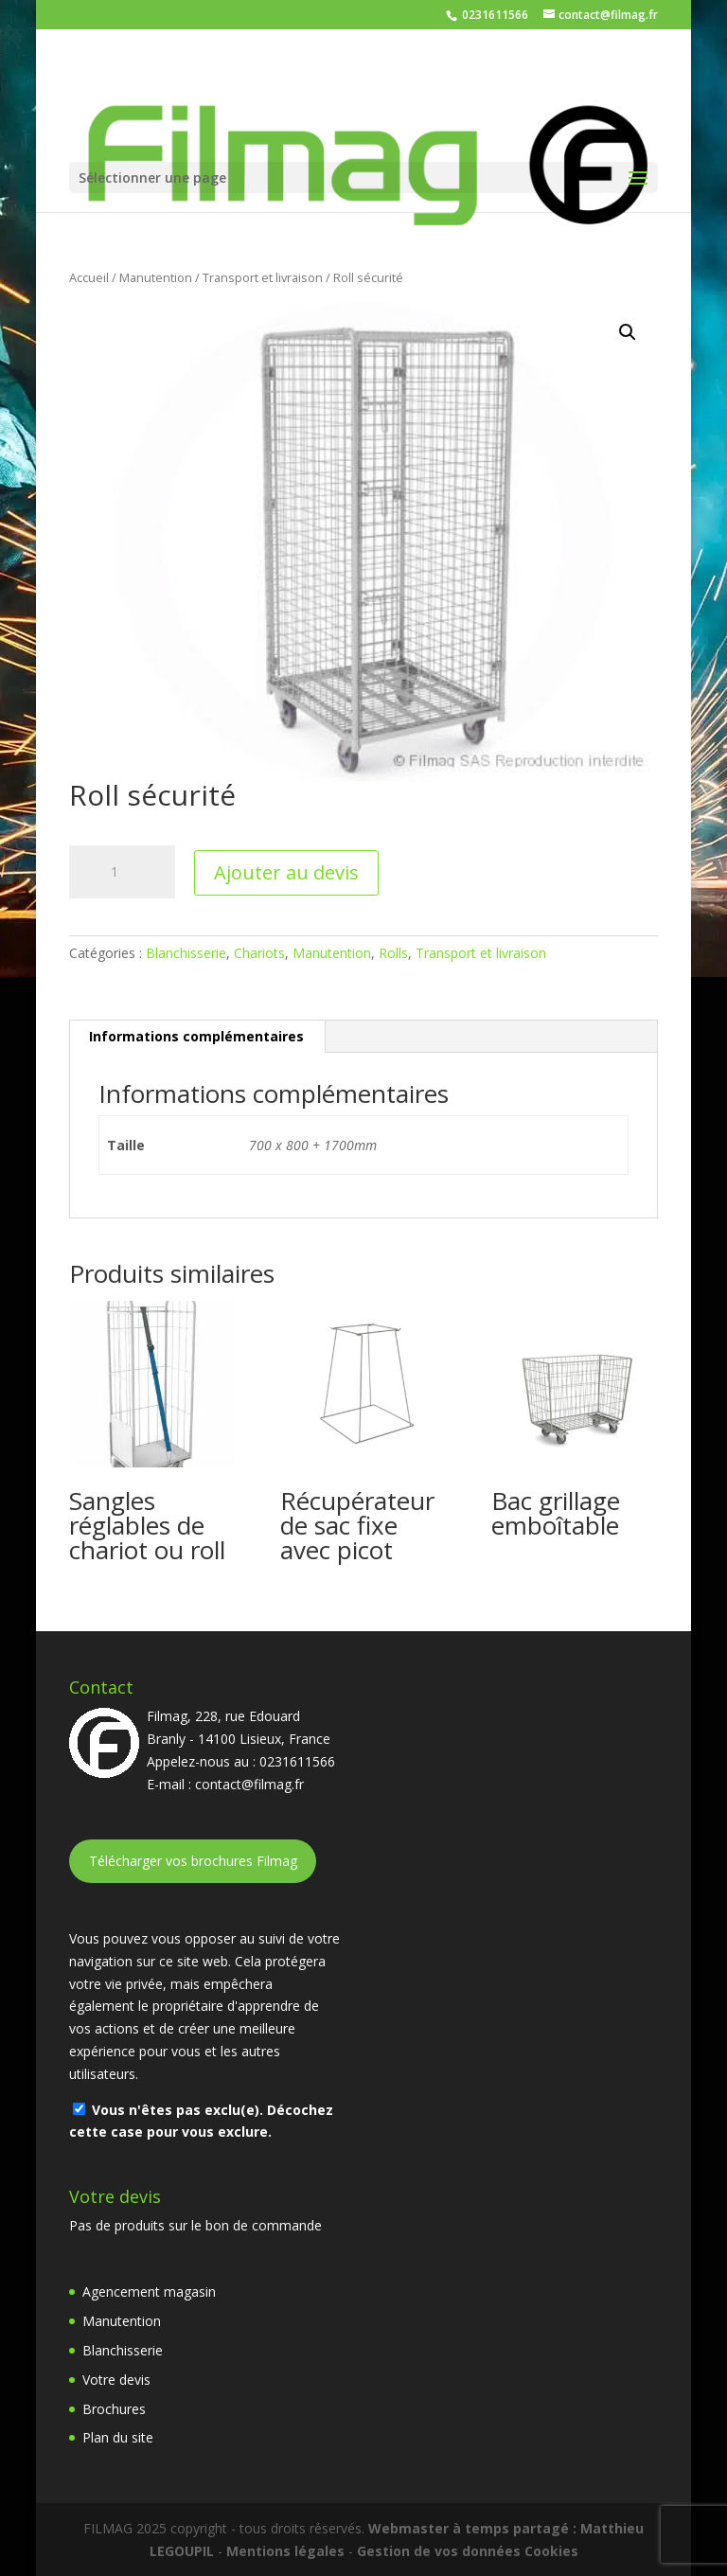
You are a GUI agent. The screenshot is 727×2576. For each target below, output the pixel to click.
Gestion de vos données (439, 2551)
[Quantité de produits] (122, 871)
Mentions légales (285, 2551)
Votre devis (116, 2380)
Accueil (89, 277)
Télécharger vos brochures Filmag (193, 1861)
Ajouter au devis (286, 872)
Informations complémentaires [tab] (196, 1036)
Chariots (259, 953)
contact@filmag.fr (249, 1784)
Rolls (393, 953)
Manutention (155, 277)
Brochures (114, 2409)
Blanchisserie (186, 953)
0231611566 (493, 15)
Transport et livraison (263, 277)
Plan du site (117, 2437)
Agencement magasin (149, 2292)
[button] (628, 332)
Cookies (551, 2551)
